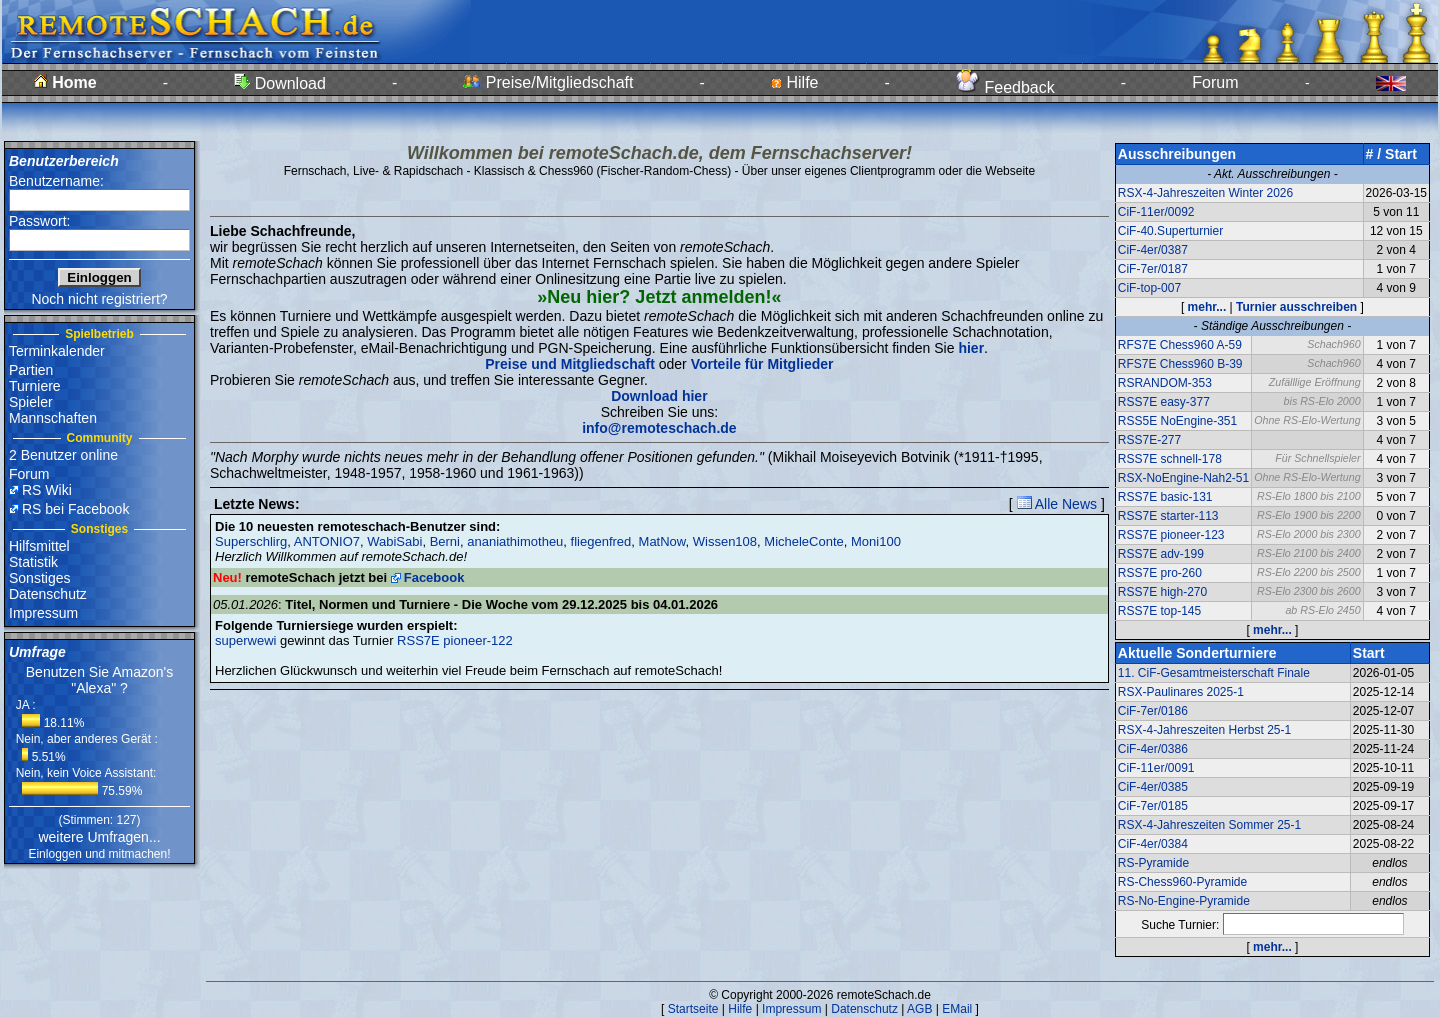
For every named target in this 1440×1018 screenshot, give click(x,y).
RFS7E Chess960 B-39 (1180, 364)
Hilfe (794, 82)
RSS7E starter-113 (1168, 516)
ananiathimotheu (515, 541)
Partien (31, 370)
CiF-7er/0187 (1153, 269)
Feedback (1005, 87)
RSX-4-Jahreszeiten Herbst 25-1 (1204, 730)
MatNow (662, 541)
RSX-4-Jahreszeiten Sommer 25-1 (1209, 825)
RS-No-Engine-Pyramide (1184, 901)
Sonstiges (39, 578)
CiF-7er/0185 (1153, 806)
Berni (445, 541)
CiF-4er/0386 (1153, 749)
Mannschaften (53, 418)
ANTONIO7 (327, 541)
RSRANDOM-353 (1165, 383)
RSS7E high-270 (1162, 592)
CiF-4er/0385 (1153, 787)
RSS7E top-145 (1159, 611)
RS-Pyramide (1153, 863)
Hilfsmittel (39, 546)
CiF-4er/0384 (1153, 844)
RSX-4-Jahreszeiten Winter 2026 (1205, 193)
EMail (957, 1009)
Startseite (693, 1009)
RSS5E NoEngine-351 (1177, 421)
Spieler (31, 402)
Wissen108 (725, 541)
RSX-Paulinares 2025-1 (1181, 692)
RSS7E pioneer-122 (455, 640)
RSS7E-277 (1149, 440)
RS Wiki (47, 490)
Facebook (434, 577)
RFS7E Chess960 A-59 (1180, 345)
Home (65, 82)
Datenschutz (48, 594)
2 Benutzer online (63, 455)
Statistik (33, 562)
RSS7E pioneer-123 (1171, 535)
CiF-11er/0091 (1156, 768)
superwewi (245, 640)
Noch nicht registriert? (99, 299)
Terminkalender (57, 351)
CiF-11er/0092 (1156, 212)
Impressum (43, 613)
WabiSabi (394, 541)
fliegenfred (601, 541)
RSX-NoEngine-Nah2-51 (1183, 478)
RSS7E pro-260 (1160, 573)
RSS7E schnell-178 (1170, 459)
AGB (919, 1009)
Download (280, 83)
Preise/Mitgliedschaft (548, 82)
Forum (1215, 82)
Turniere (35, 386)
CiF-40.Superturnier (1170, 231)
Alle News (1057, 504)
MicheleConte (804, 541)
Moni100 (876, 541)
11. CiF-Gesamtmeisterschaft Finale (1214, 673)
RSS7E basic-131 (1165, 497)
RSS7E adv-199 (1161, 554)
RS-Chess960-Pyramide (1182, 882)
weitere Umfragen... (99, 837)
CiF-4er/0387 (1153, 250)
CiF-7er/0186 (1153, 711)
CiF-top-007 (1149, 288)
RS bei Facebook (75, 509)
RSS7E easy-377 (1164, 402)
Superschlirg (251, 541)
